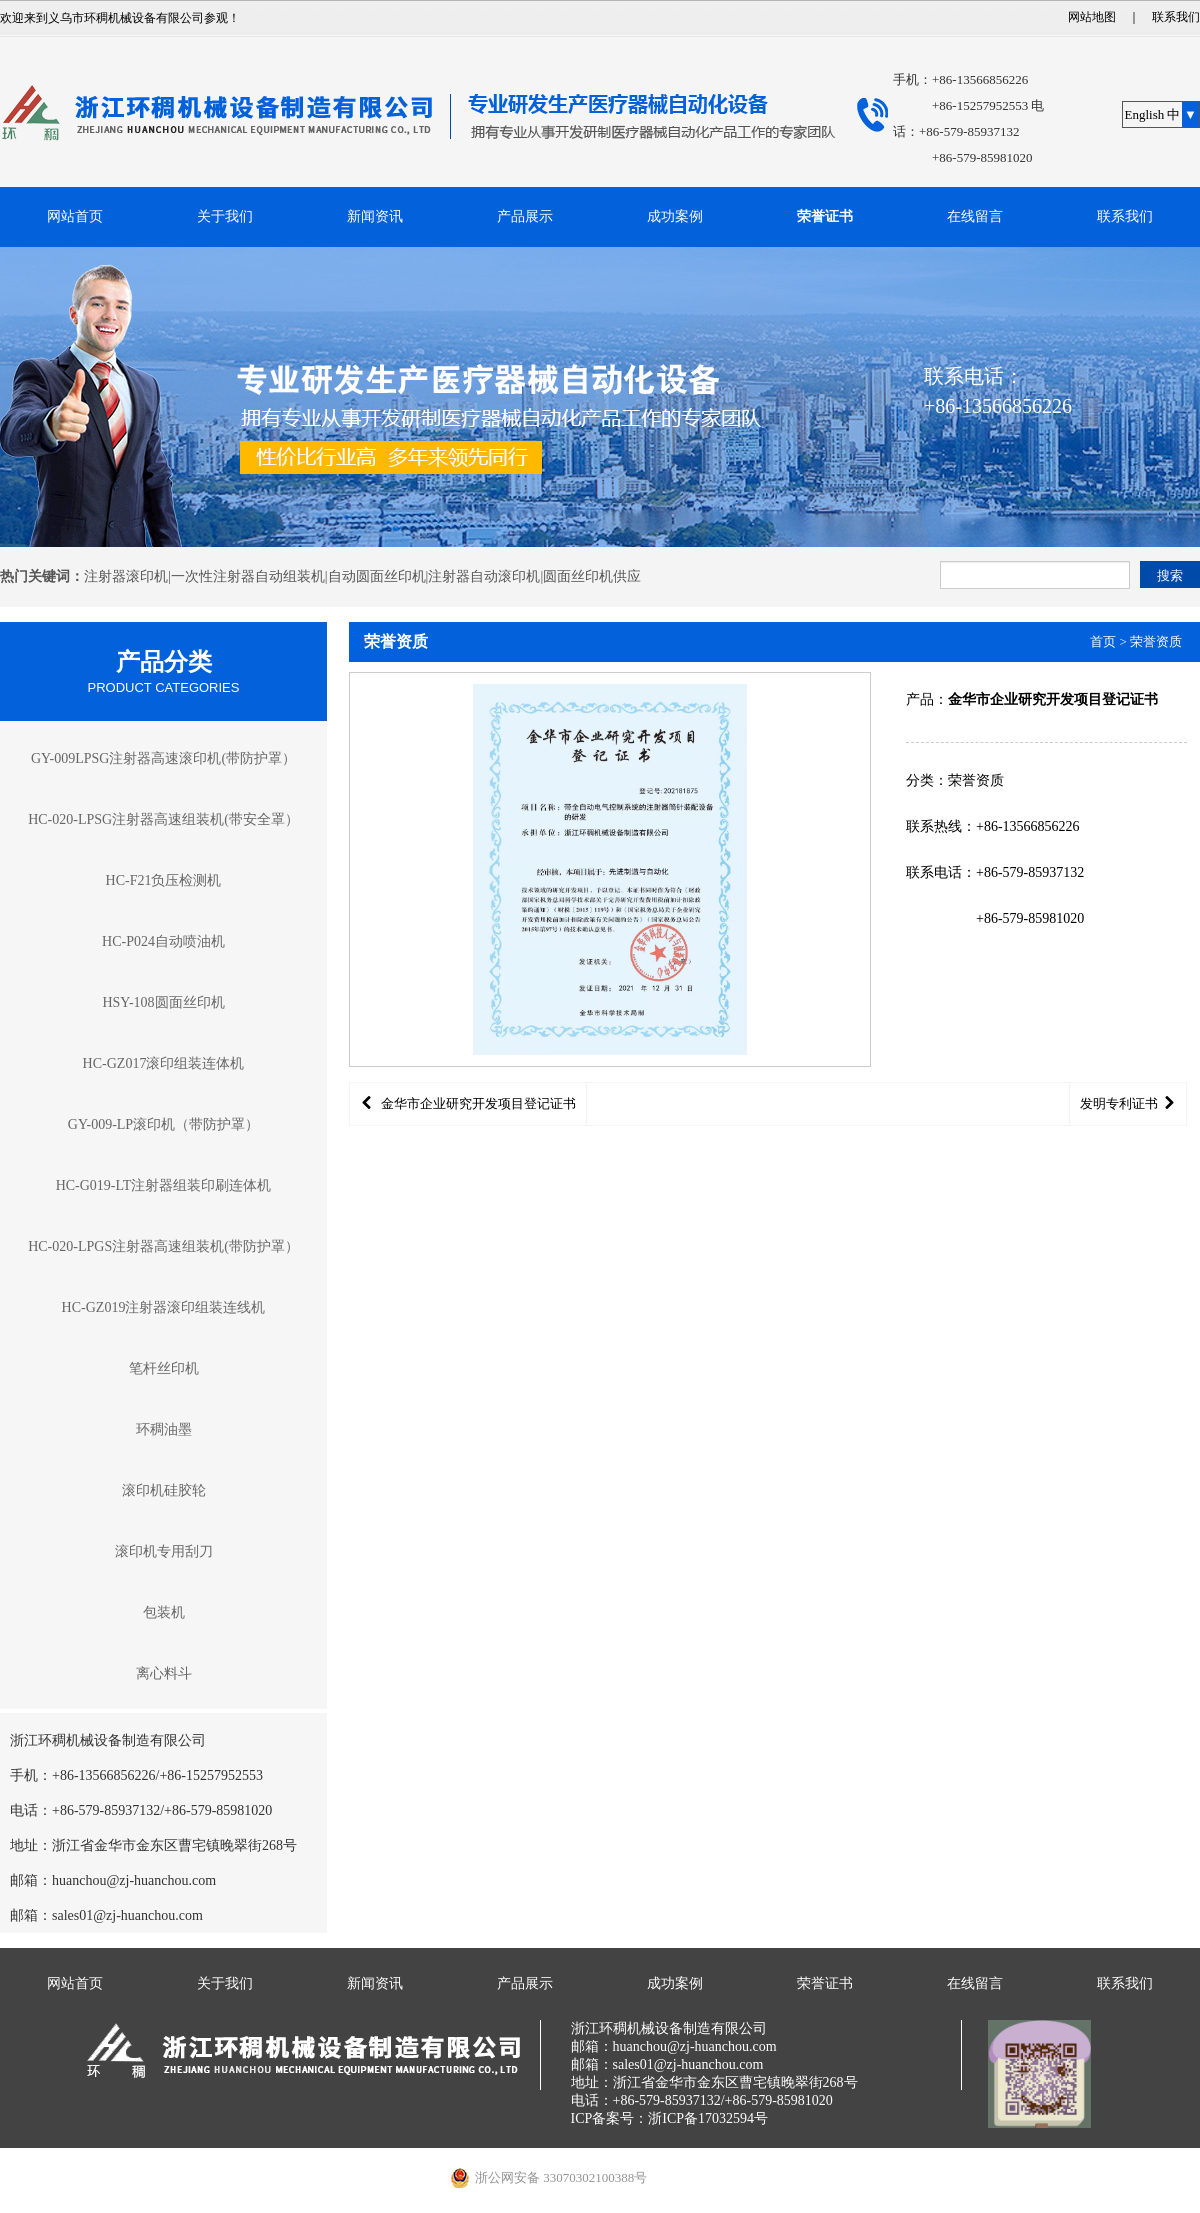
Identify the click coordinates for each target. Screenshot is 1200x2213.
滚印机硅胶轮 (164, 1490)
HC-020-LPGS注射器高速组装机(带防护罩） (163, 1246)
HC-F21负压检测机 (164, 880)
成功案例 (675, 216)
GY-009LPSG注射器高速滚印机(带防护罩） (163, 758)
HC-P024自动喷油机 (163, 941)
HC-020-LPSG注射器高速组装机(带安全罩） (163, 819)
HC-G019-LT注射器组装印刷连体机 (164, 1185)
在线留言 (975, 216)
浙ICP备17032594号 (708, 2118)
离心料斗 (164, 1673)
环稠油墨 (164, 1429)
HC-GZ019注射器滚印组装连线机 (164, 1307)
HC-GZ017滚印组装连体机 (164, 1063)
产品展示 (525, 216)
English (1145, 114)
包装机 (164, 1612)
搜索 (1170, 575)
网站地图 (1092, 17)
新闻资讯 (375, 216)
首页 (1103, 641)
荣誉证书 (825, 216)
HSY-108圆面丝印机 (163, 1002)
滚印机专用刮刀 (164, 1551)
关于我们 (225, 216)
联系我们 (1176, 17)
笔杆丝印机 (164, 1368)
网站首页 (75, 216)
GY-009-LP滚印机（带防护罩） (163, 1124)
